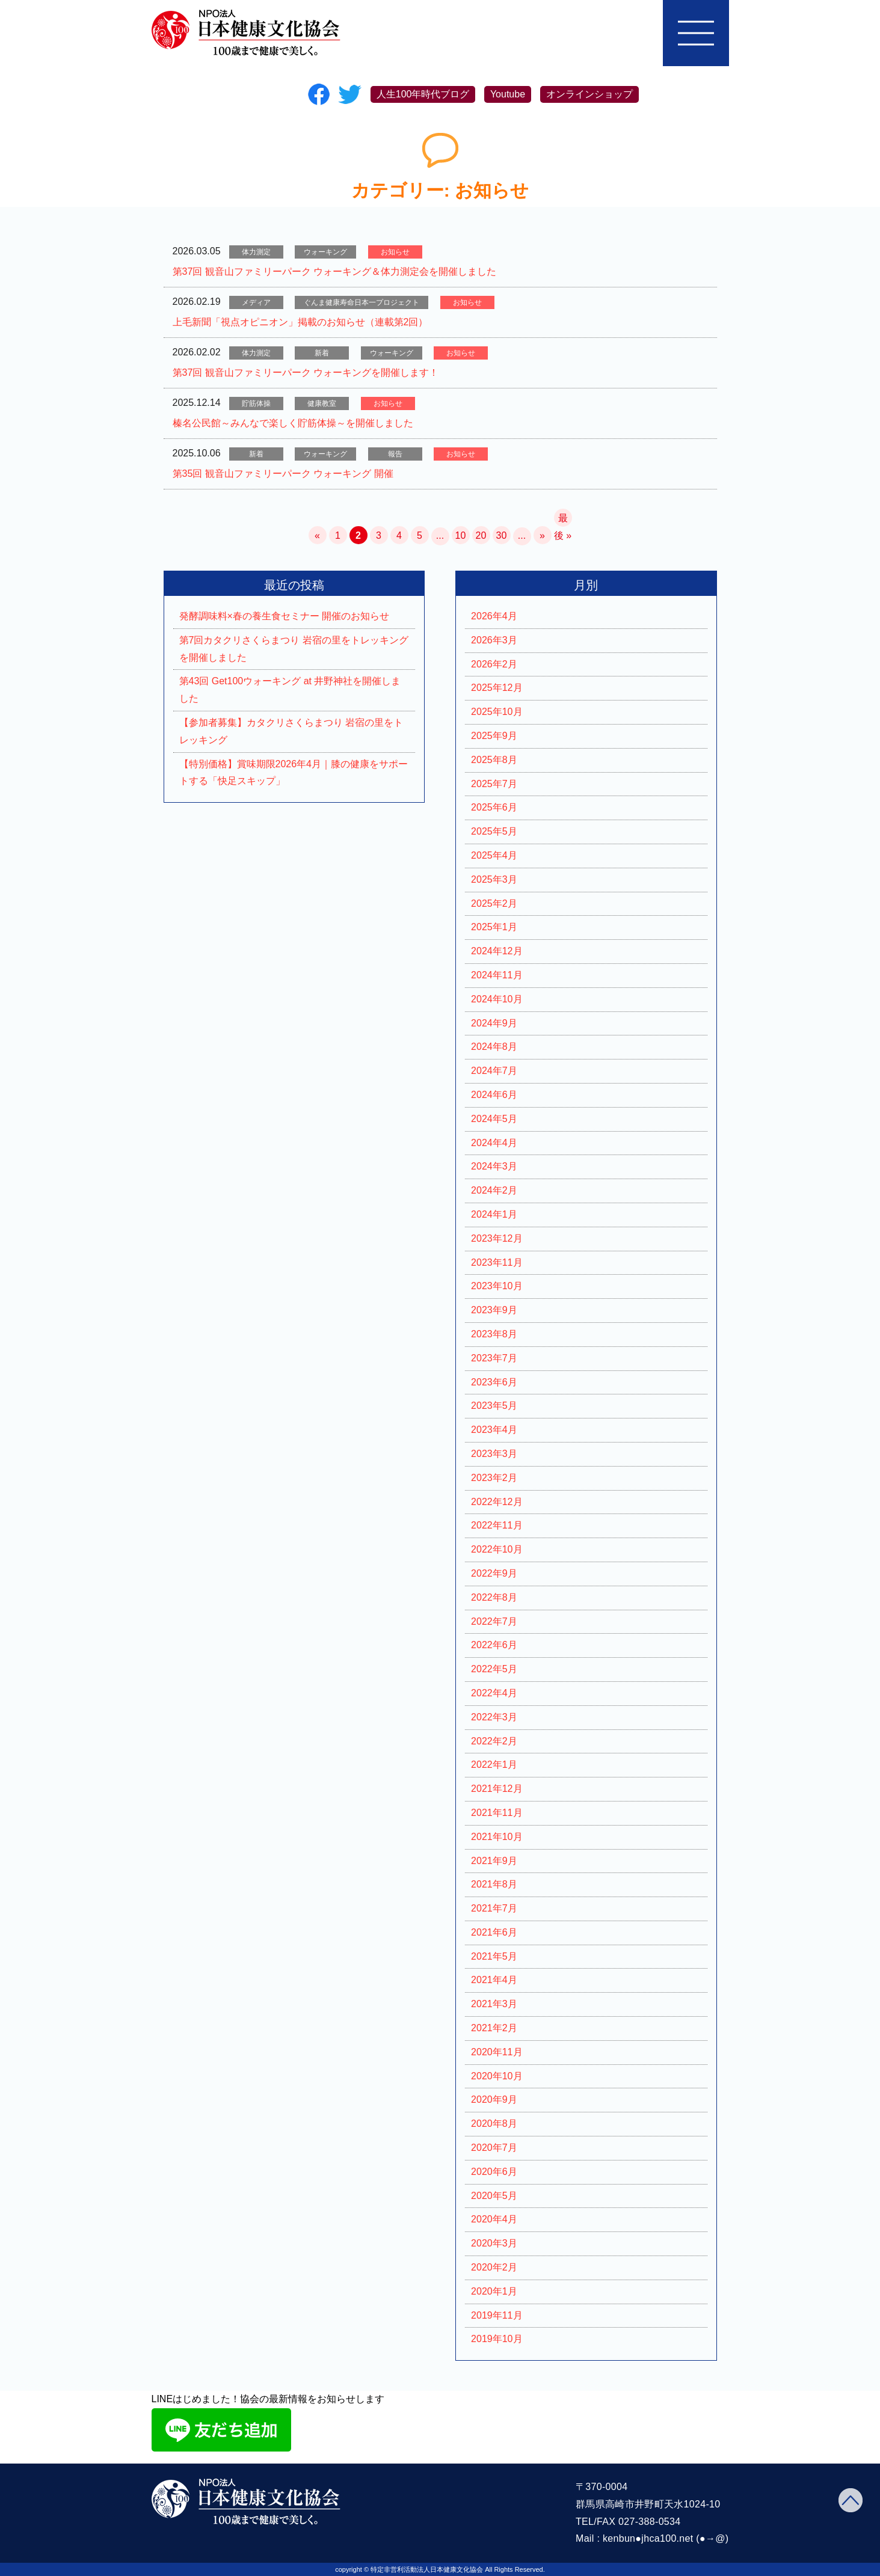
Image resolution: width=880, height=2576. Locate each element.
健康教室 (321, 403)
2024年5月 (494, 1119)
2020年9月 (494, 2099)
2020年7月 (494, 2147)
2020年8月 (494, 2123)
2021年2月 (494, 2028)
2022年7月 (494, 1621)
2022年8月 (494, 1597)
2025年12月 (496, 687)
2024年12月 (496, 951)
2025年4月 (494, 855)
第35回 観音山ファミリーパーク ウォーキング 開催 (283, 473)
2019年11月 (496, 2315)
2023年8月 (494, 1334)
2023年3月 (494, 1454)
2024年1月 (494, 1214)
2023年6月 (494, 1382)
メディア (256, 302)
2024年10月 (496, 999)
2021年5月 (494, 1956)
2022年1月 (494, 1764)
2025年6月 (494, 807)
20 (481, 535)
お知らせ (395, 252)
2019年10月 (496, 2339)
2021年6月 (494, 1932)
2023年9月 (494, 1310)
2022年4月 (494, 1693)
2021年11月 (496, 1813)
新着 (322, 353)
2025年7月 (494, 784)
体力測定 (256, 252)
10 (460, 535)
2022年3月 (494, 1717)
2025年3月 (494, 879)
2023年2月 (494, 1478)
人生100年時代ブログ (423, 94)
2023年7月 (494, 1358)
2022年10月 (496, 1549)
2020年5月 (494, 2196)
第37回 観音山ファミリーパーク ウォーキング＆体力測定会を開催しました (335, 271)
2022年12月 (496, 1502)
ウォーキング (325, 252)
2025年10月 (496, 712)
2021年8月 (494, 1884)
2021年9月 (494, 1861)
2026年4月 (494, 616)
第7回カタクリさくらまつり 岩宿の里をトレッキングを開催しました (293, 649)
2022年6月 (494, 1645)
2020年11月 (496, 2052)
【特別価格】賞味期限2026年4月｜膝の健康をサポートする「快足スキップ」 (293, 773)
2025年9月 (494, 736)
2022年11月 (496, 1525)
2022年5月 (494, 1669)
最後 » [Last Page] (562, 520)
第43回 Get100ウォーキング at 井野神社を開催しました (290, 690)
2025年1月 (494, 927)
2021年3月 (494, 2004)
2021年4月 (494, 1980)
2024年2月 (494, 1190)
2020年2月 (494, 2267)
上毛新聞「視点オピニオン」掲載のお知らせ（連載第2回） (300, 322)
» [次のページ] (542, 535)
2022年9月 (494, 1573)
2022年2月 (494, 1741)
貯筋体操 (256, 403)
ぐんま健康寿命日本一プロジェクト (361, 302)
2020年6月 (494, 2172)
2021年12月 (496, 1788)
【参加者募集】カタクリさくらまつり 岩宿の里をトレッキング (291, 731)
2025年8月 (494, 760)
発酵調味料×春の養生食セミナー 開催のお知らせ (284, 616)
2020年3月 (494, 2243)
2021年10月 (496, 1837)
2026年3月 (494, 640)
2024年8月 (494, 1046)
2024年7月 (494, 1071)
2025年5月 (494, 831)
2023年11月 (496, 1262)
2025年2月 (494, 903)
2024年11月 (496, 975)
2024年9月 (494, 1023)
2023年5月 (494, 1405)
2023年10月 (496, 1286)
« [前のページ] (317, 535)
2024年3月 (494, 1166)
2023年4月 (494, 1429)
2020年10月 (496, 2076)
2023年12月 (496, 1238)
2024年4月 (494, 1143)
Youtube (507, 94)
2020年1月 (494, 2291)
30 (501, 535)
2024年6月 (494, 1095)
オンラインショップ (589, 94)
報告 (395, 454)
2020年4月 (494, 2219)
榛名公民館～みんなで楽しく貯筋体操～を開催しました (293, 423)
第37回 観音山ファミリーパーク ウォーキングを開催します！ (306, 372)
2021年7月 (494, 1908)
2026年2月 (494, 664)
